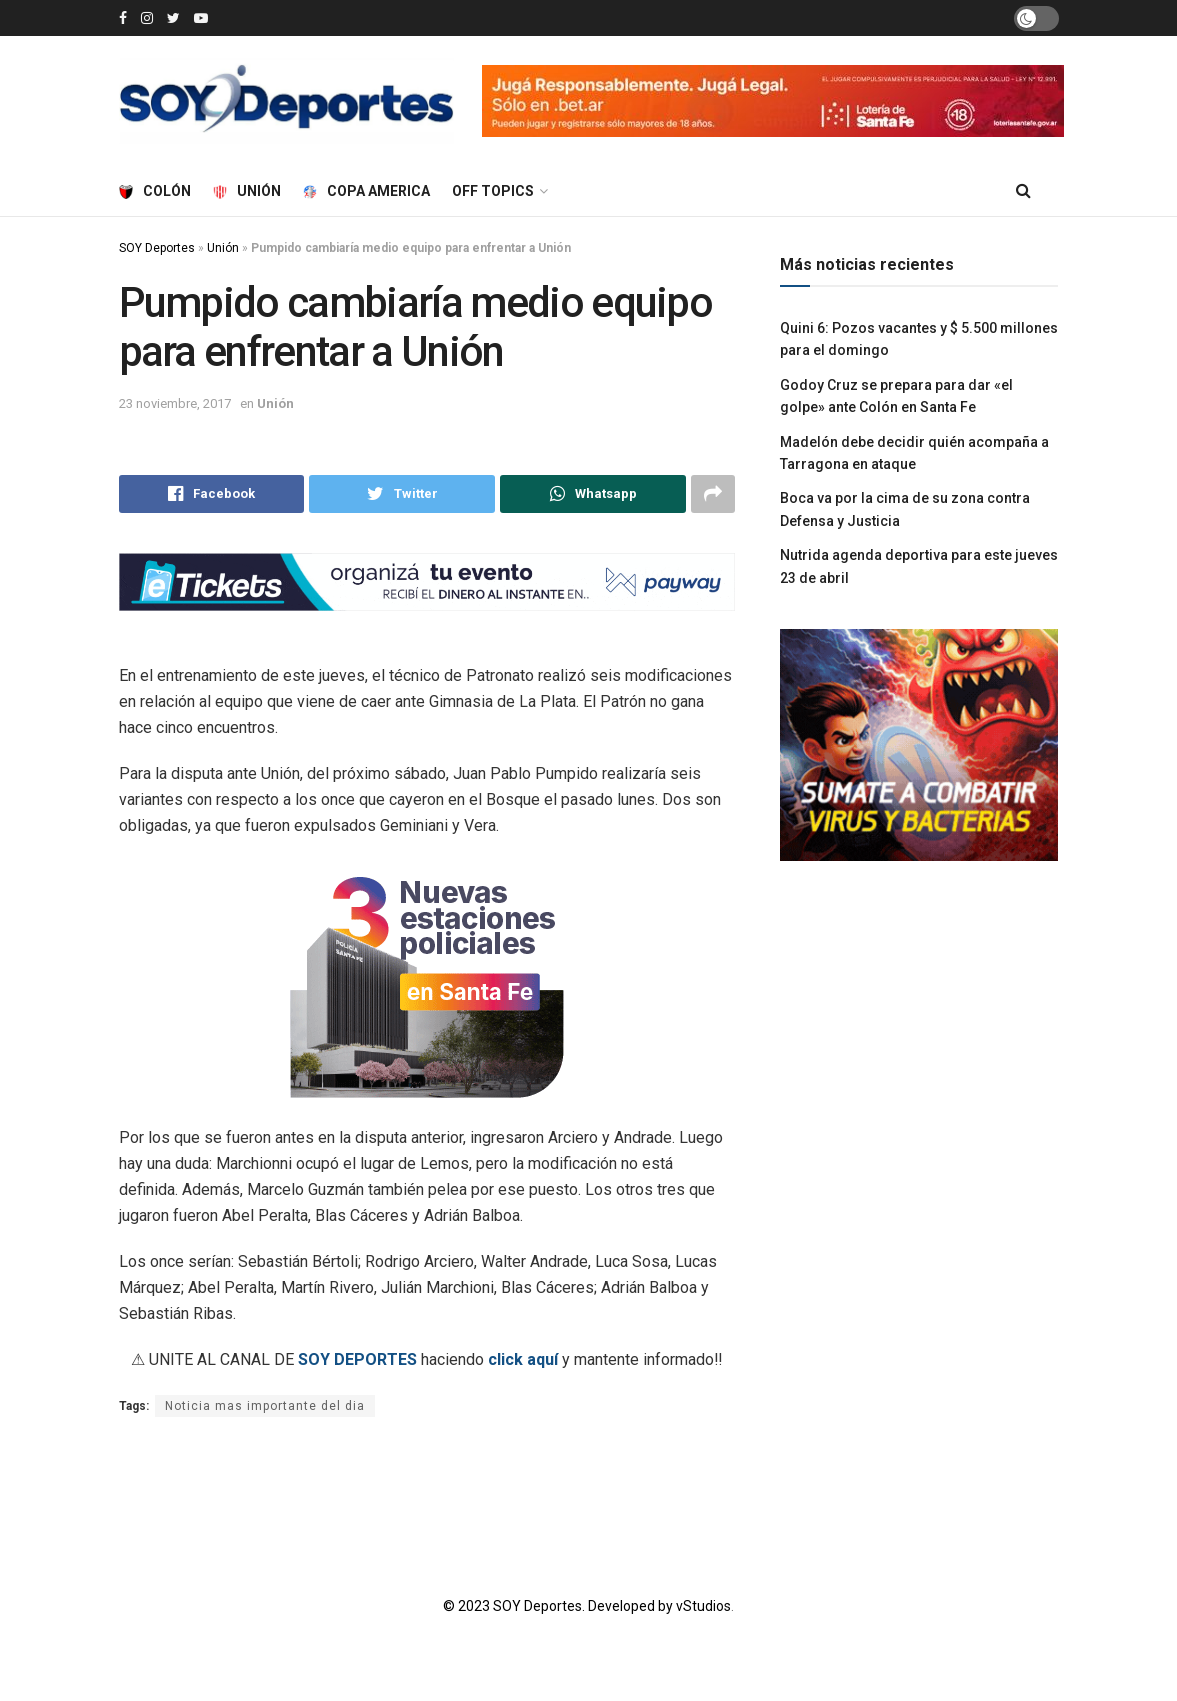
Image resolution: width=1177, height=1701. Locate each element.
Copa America (366, 191)
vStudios (703, 1606)
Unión (247, 191)
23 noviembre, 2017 (175, 403)
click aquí (523, 1359)
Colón (155, 191)
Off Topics (493, 191)
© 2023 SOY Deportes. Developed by (559, 1606)
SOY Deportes (157, 248)
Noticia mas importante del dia (265, 1406)
